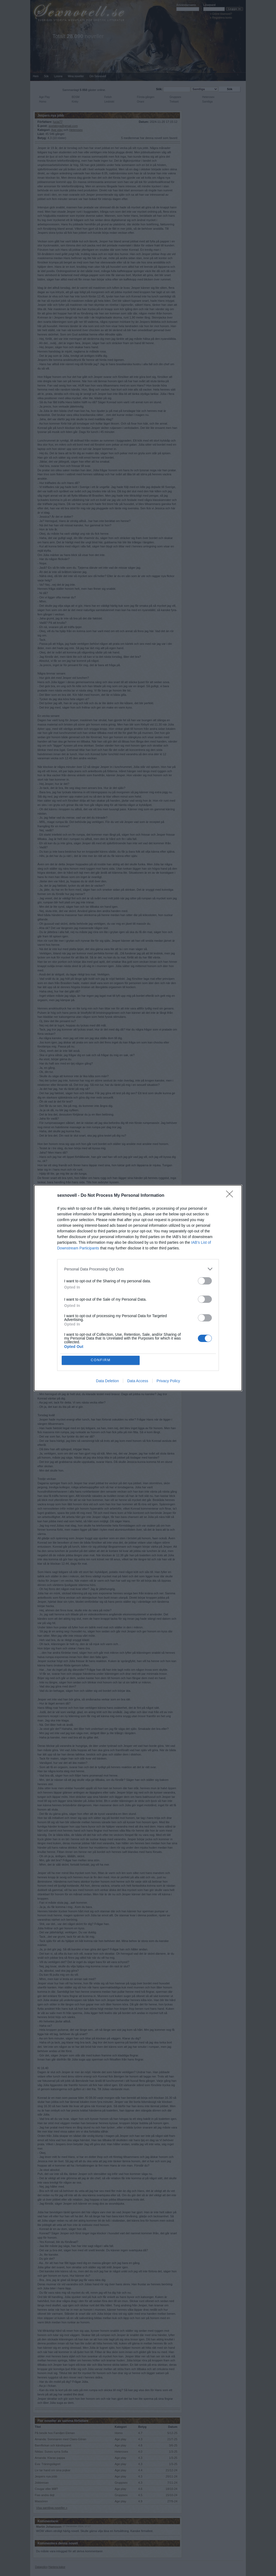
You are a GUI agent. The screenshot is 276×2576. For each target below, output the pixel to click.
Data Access (137, 1381)
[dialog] (138, 1288)
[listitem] (138, 1269)
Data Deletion (107, 1381)
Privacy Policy (168, 1381)
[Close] (231, 1196)
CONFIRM (101, 1360)
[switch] (205, 1280)
